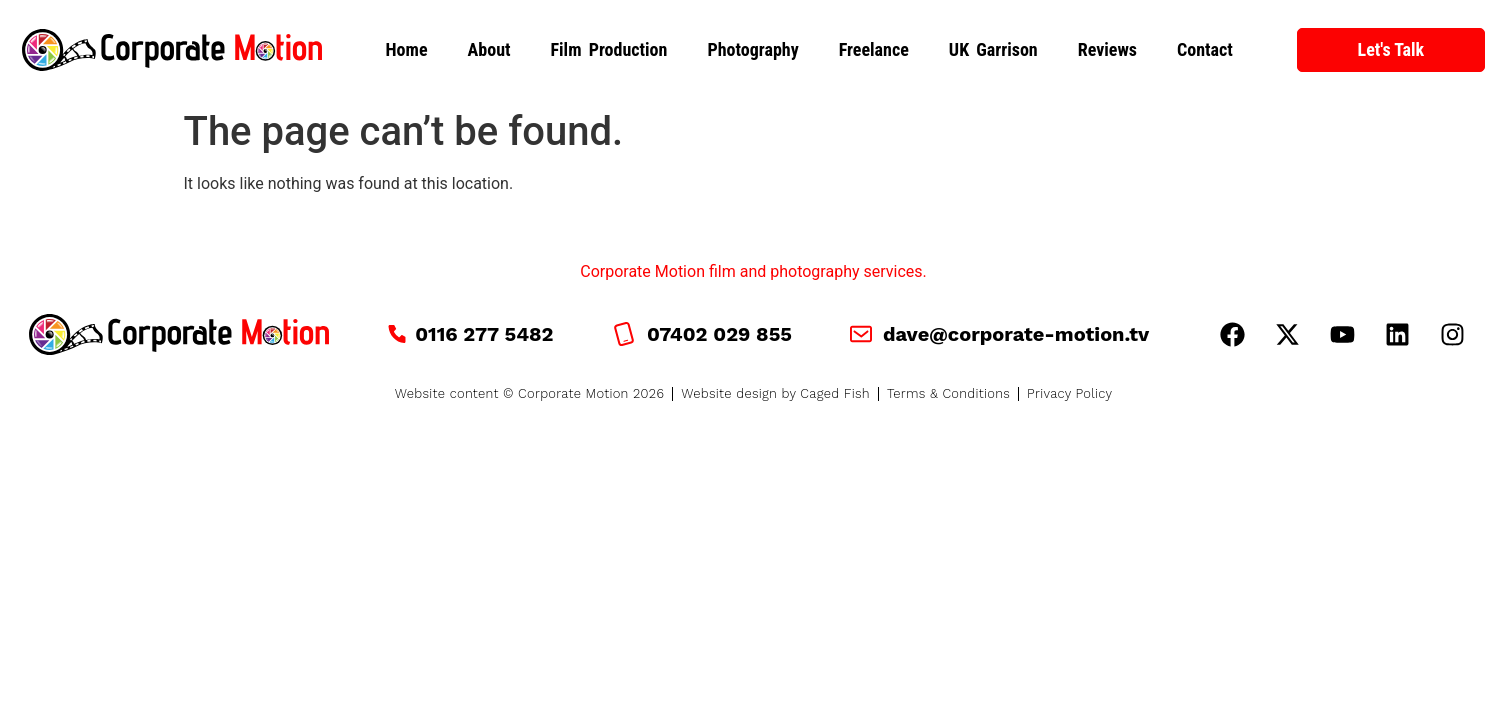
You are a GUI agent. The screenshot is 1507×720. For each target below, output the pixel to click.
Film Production (609, 49)
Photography (752, 49)
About (489, 49)
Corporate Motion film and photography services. (753, 271)
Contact (1205, 49)
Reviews (1107, 49)
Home (407, 49)
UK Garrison (993, 49)
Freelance (874, 49)
